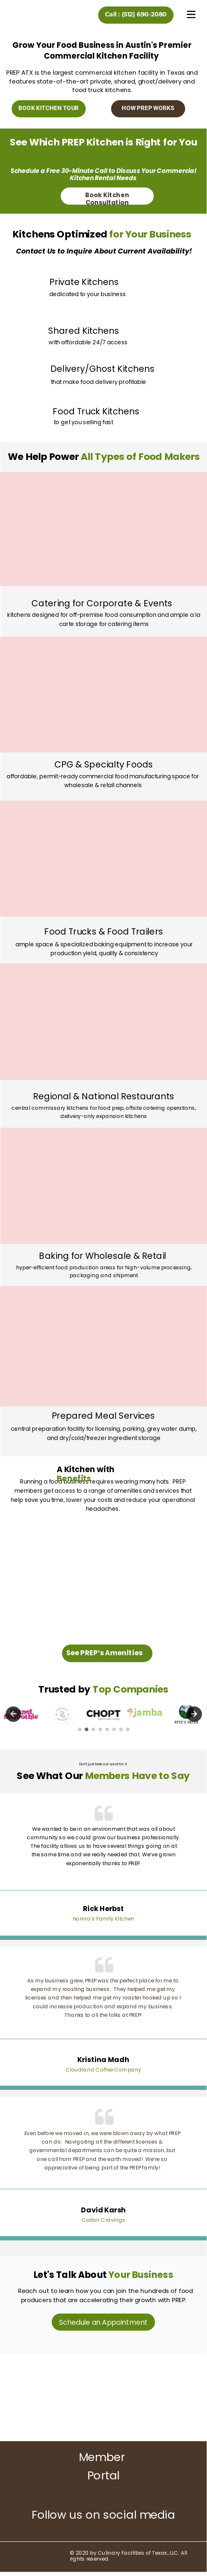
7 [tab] (121, 1729)
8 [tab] (128, 1729)
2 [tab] (86, 1729)
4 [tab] (100, 1729)
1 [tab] (79, 1729)
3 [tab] (93, 1729)
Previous (13, 1714)
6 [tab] (114, 1729)
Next (194, 1714)
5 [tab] (107, 1729)
